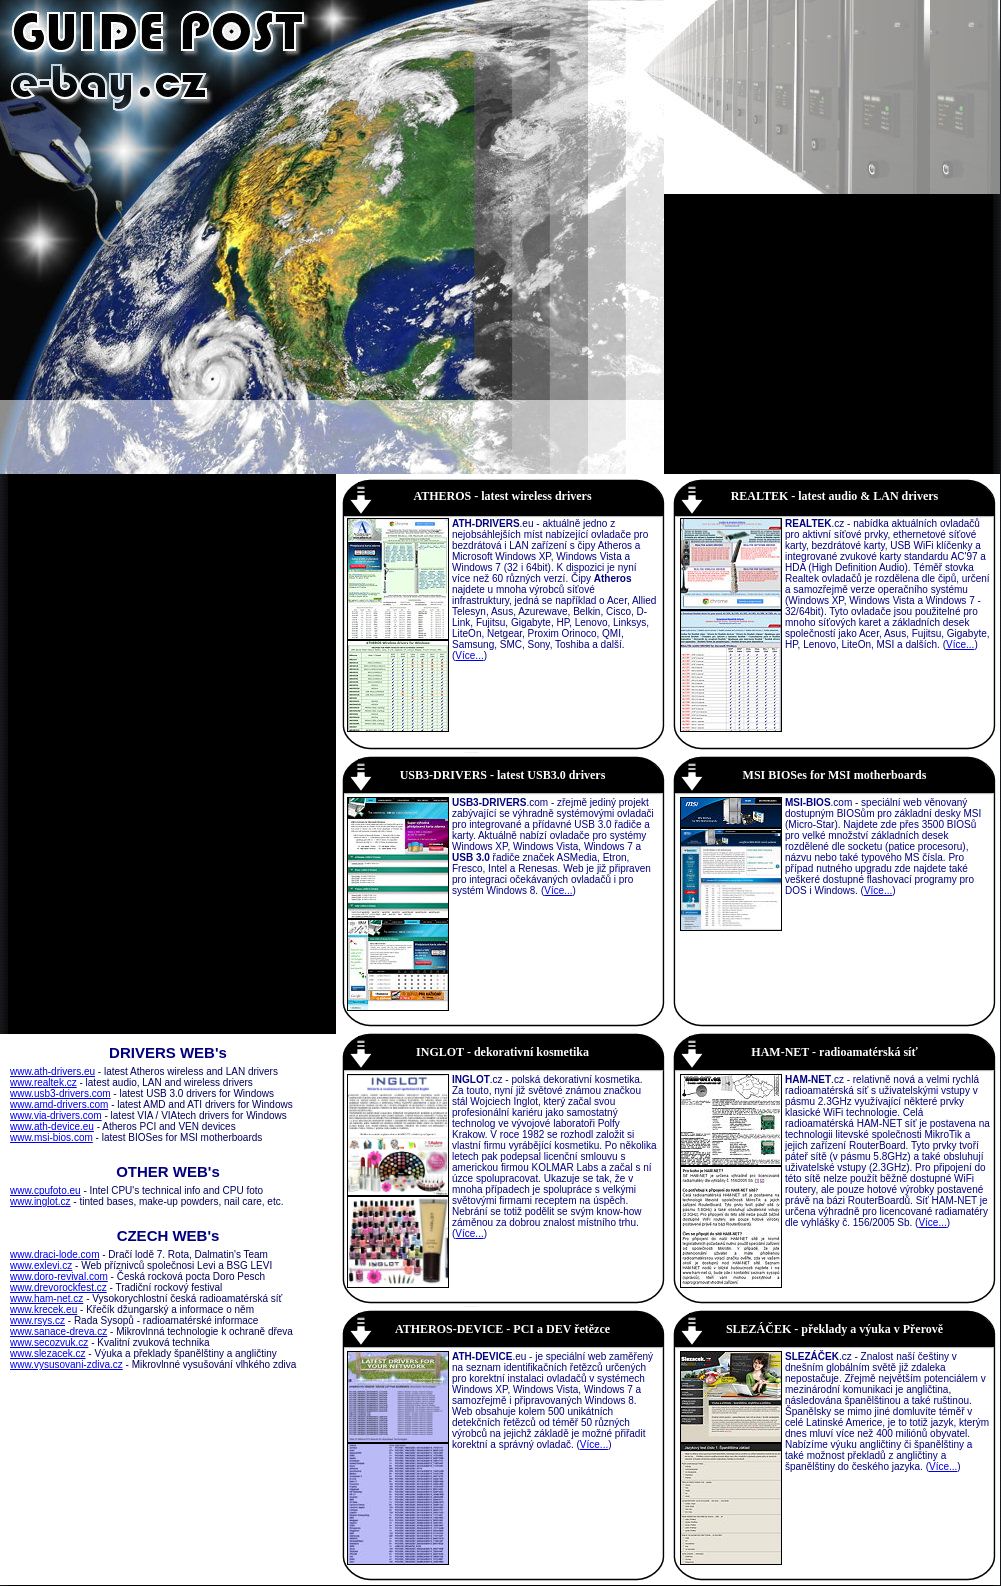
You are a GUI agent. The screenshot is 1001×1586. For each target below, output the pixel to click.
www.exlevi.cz (41, 1265)
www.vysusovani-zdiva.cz (66, 1364)
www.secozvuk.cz (49, 1342)
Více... (469, 655)
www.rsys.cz (37, 1320)
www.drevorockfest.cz (58, 1287)
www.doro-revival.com (59, 1276)
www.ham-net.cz (46, 1298)
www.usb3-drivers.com (60, 1093)
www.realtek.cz (43, 1082)
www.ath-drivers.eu (52, 1071)
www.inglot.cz (40, 1201)
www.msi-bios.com (51, 1137)
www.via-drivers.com (56, 1115)
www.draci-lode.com (54, 1254)
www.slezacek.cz (48, 1353)
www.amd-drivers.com (59, 1104)
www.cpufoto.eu (45, 1190)
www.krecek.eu (43, 1309)
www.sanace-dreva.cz (58, 1331)
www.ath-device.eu (52, 1126)
